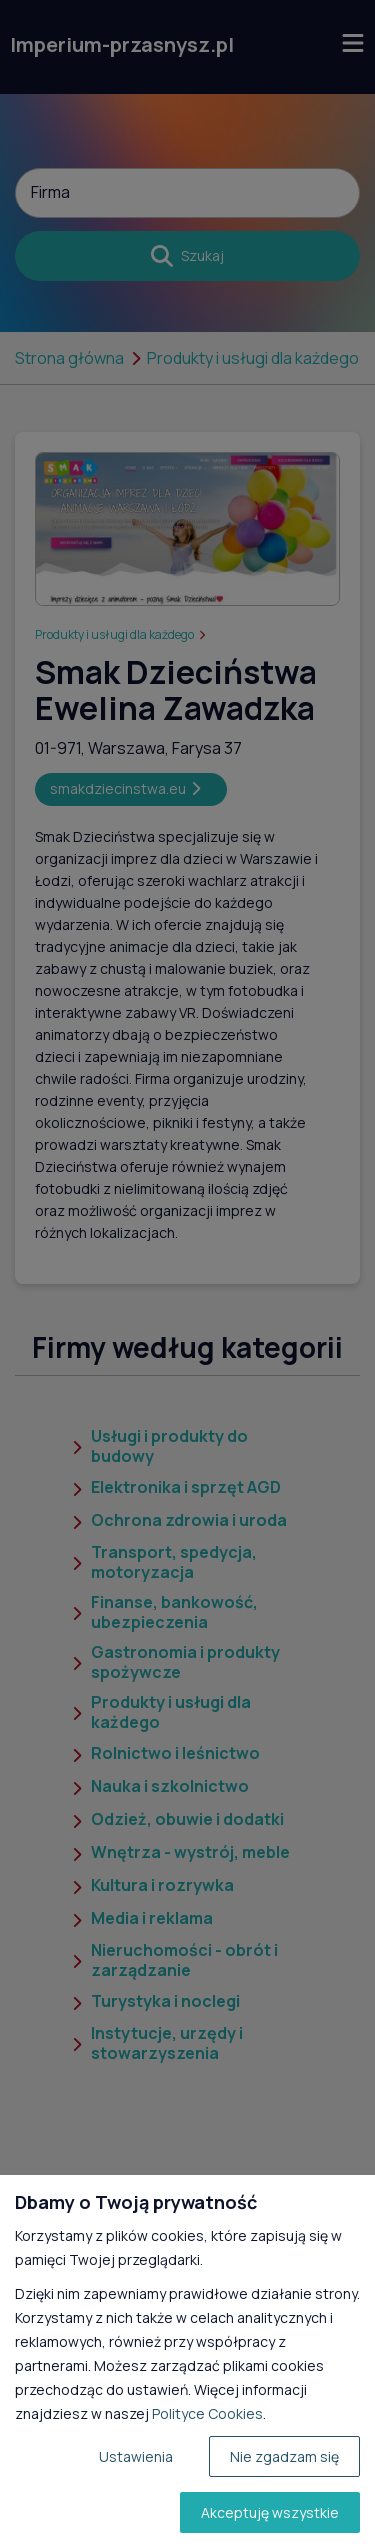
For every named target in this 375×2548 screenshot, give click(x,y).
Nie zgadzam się (284, 2456)
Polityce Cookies (207, 2413)
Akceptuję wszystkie (270, 2512)
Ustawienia (136, 2456)
